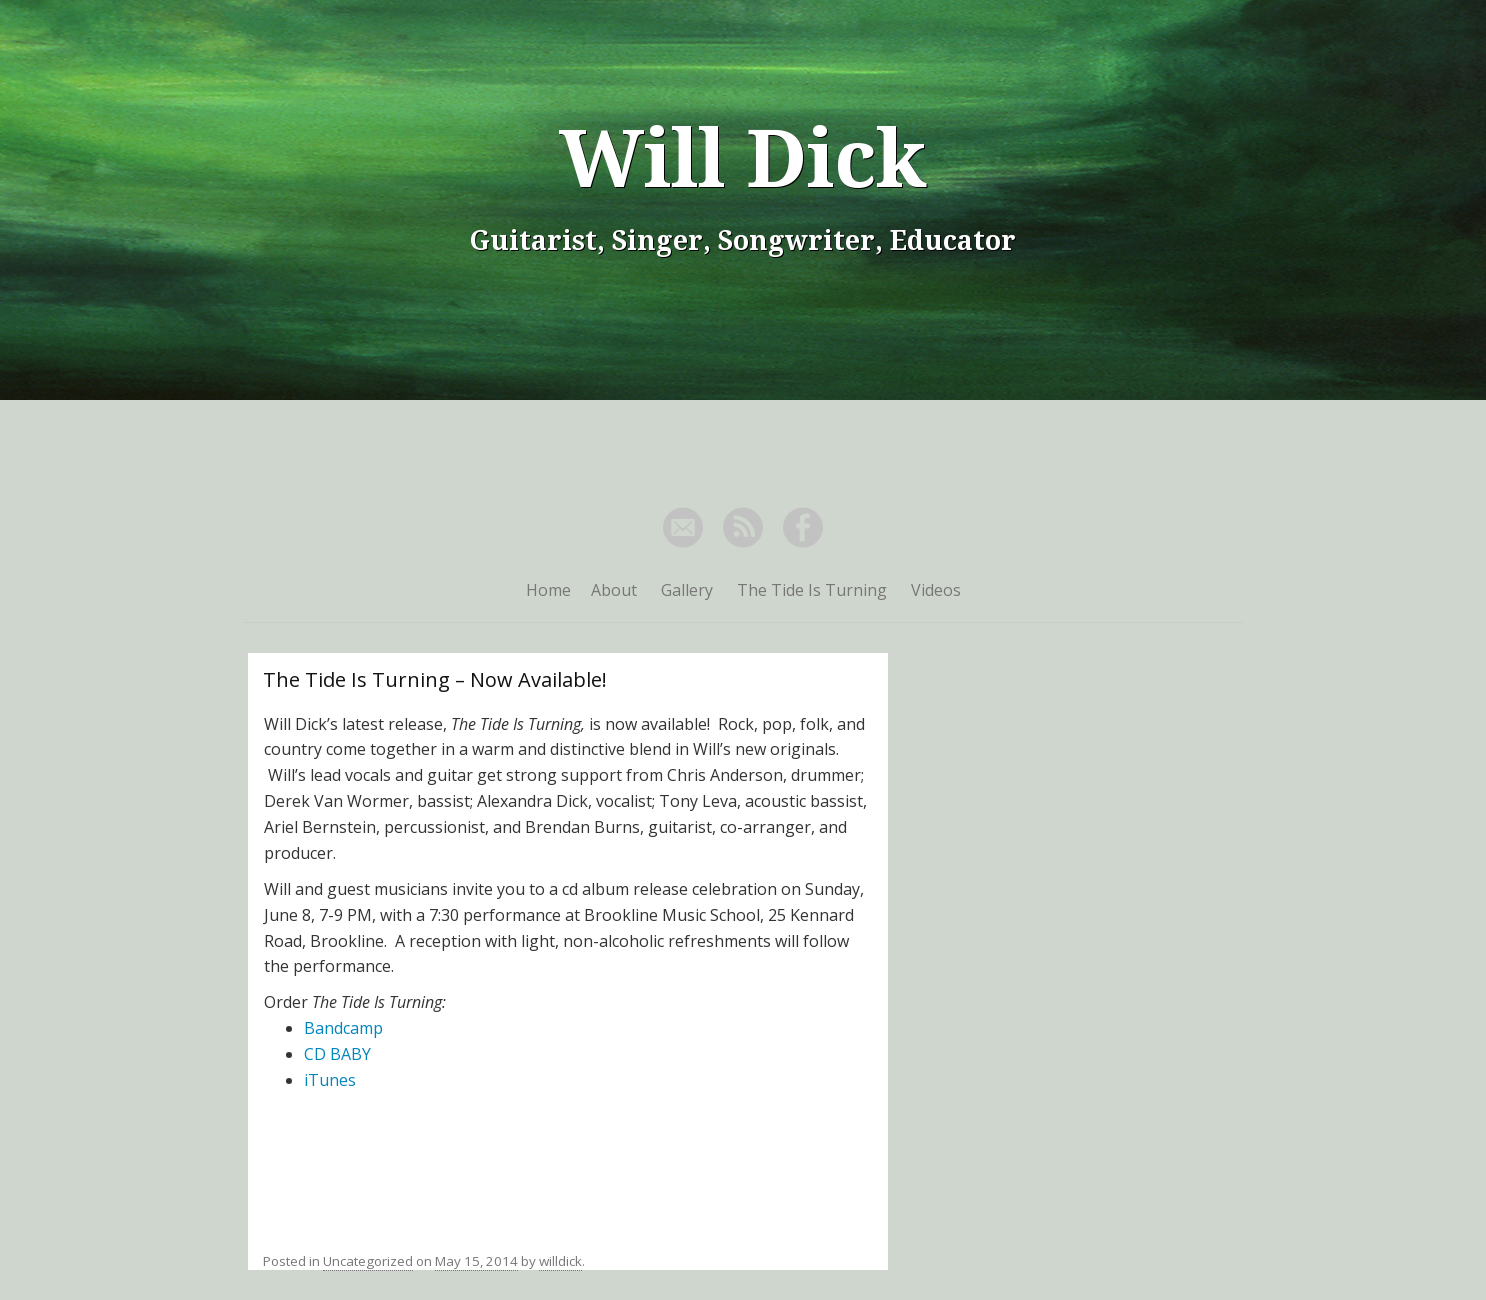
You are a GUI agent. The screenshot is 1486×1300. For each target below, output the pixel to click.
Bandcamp (343, 1028)
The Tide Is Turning (812, 590)
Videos (936, 590)
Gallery (687, 590)
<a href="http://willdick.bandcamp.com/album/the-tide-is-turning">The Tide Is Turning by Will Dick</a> (568, 1164)
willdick (560, 1261)
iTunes (330, 1080)
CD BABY (337, 1054)
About (614, 590)
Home (548, 590)
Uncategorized (368, 1261)
